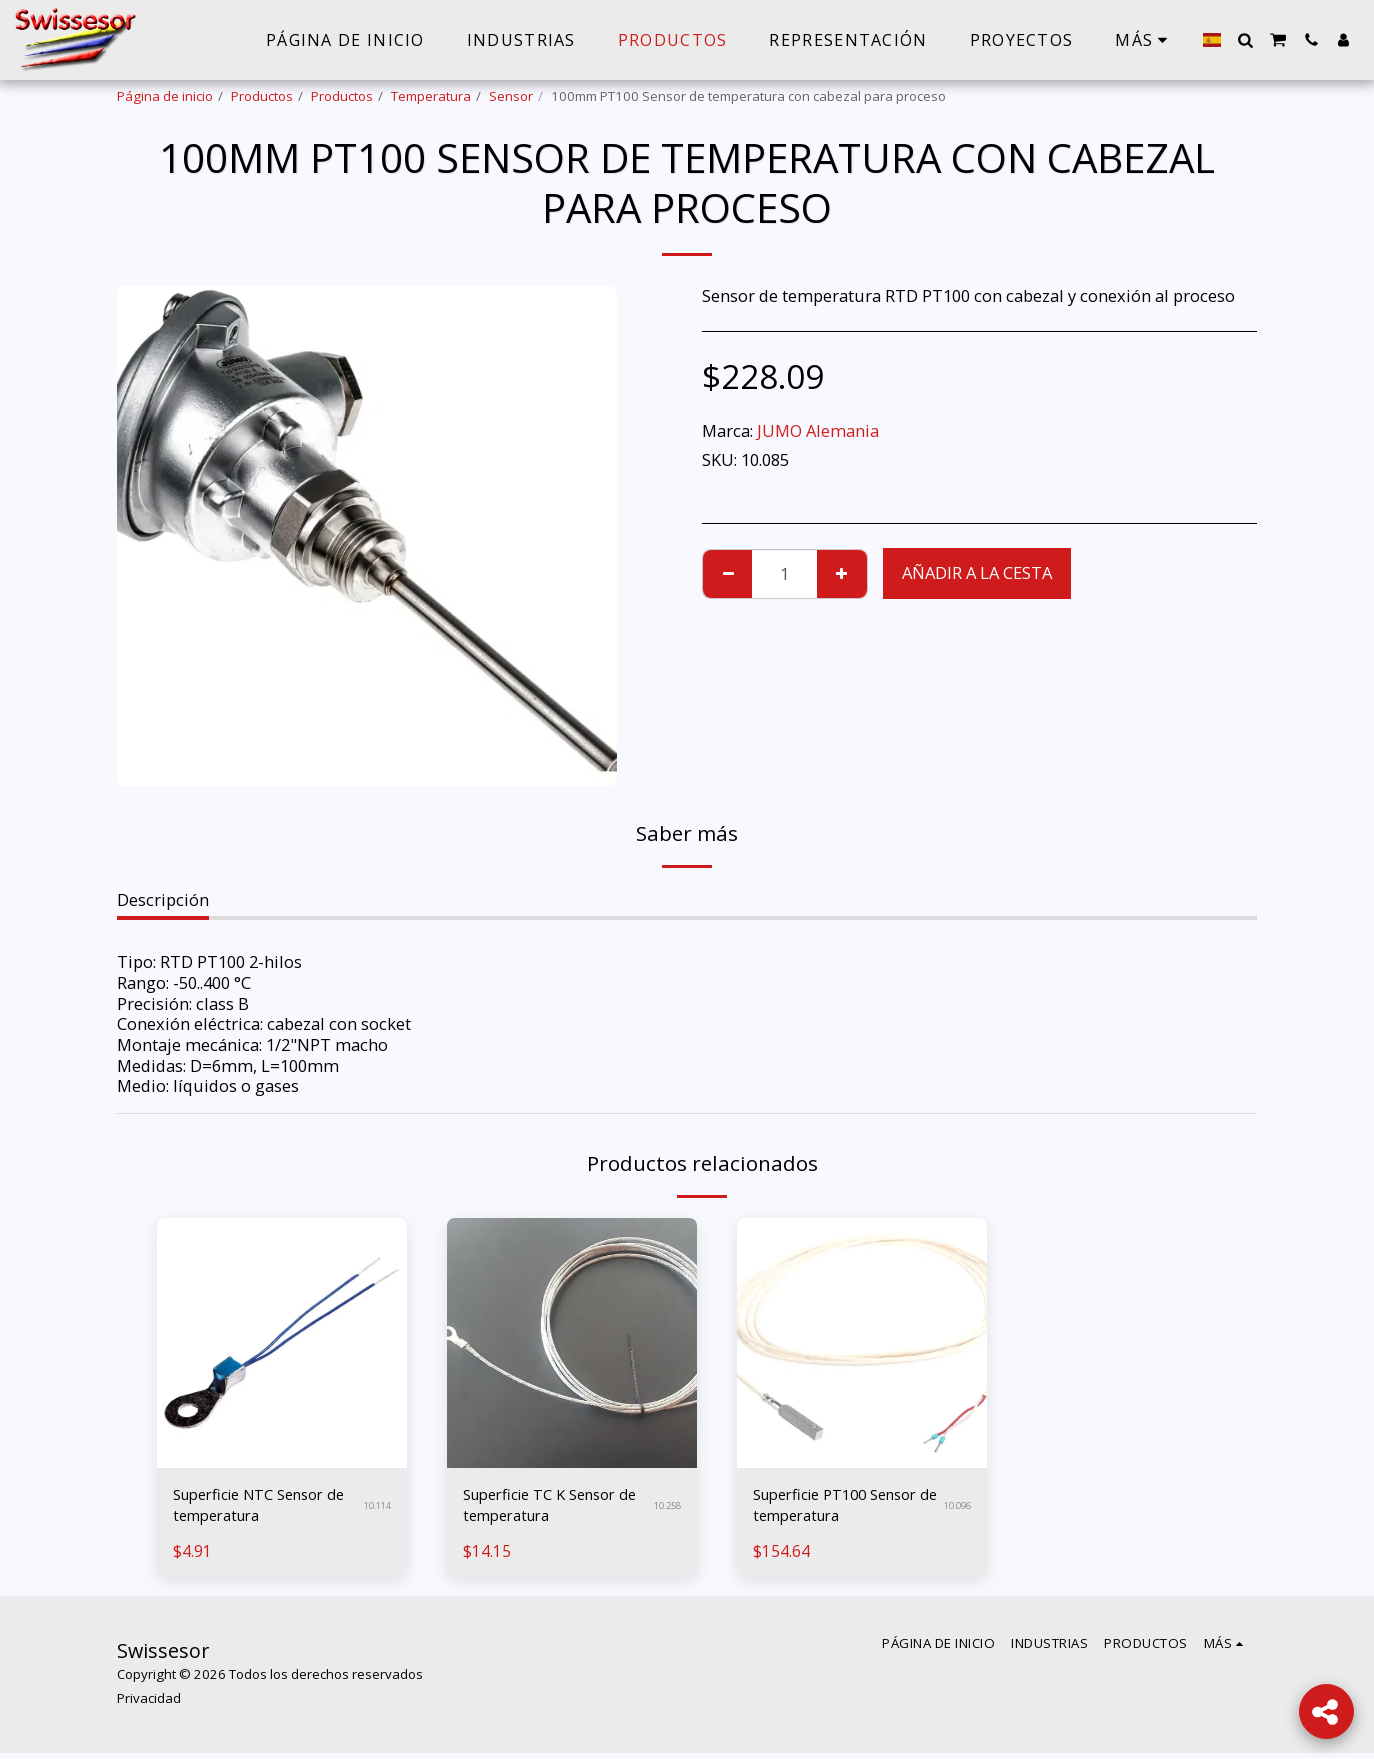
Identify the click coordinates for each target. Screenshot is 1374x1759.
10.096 (954, 1508)
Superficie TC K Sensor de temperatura (550, 1508)
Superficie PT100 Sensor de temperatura (842, 1508)
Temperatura (431, 96)
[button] (1245, 40)
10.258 (664, 1508)
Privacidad (149, 1704)
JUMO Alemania (818, 430)
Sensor (511, 96)
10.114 (374, 1508)
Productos (262, 96)
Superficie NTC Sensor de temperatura (259, 1508)
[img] (282, 1343)
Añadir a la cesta (977, 572)
